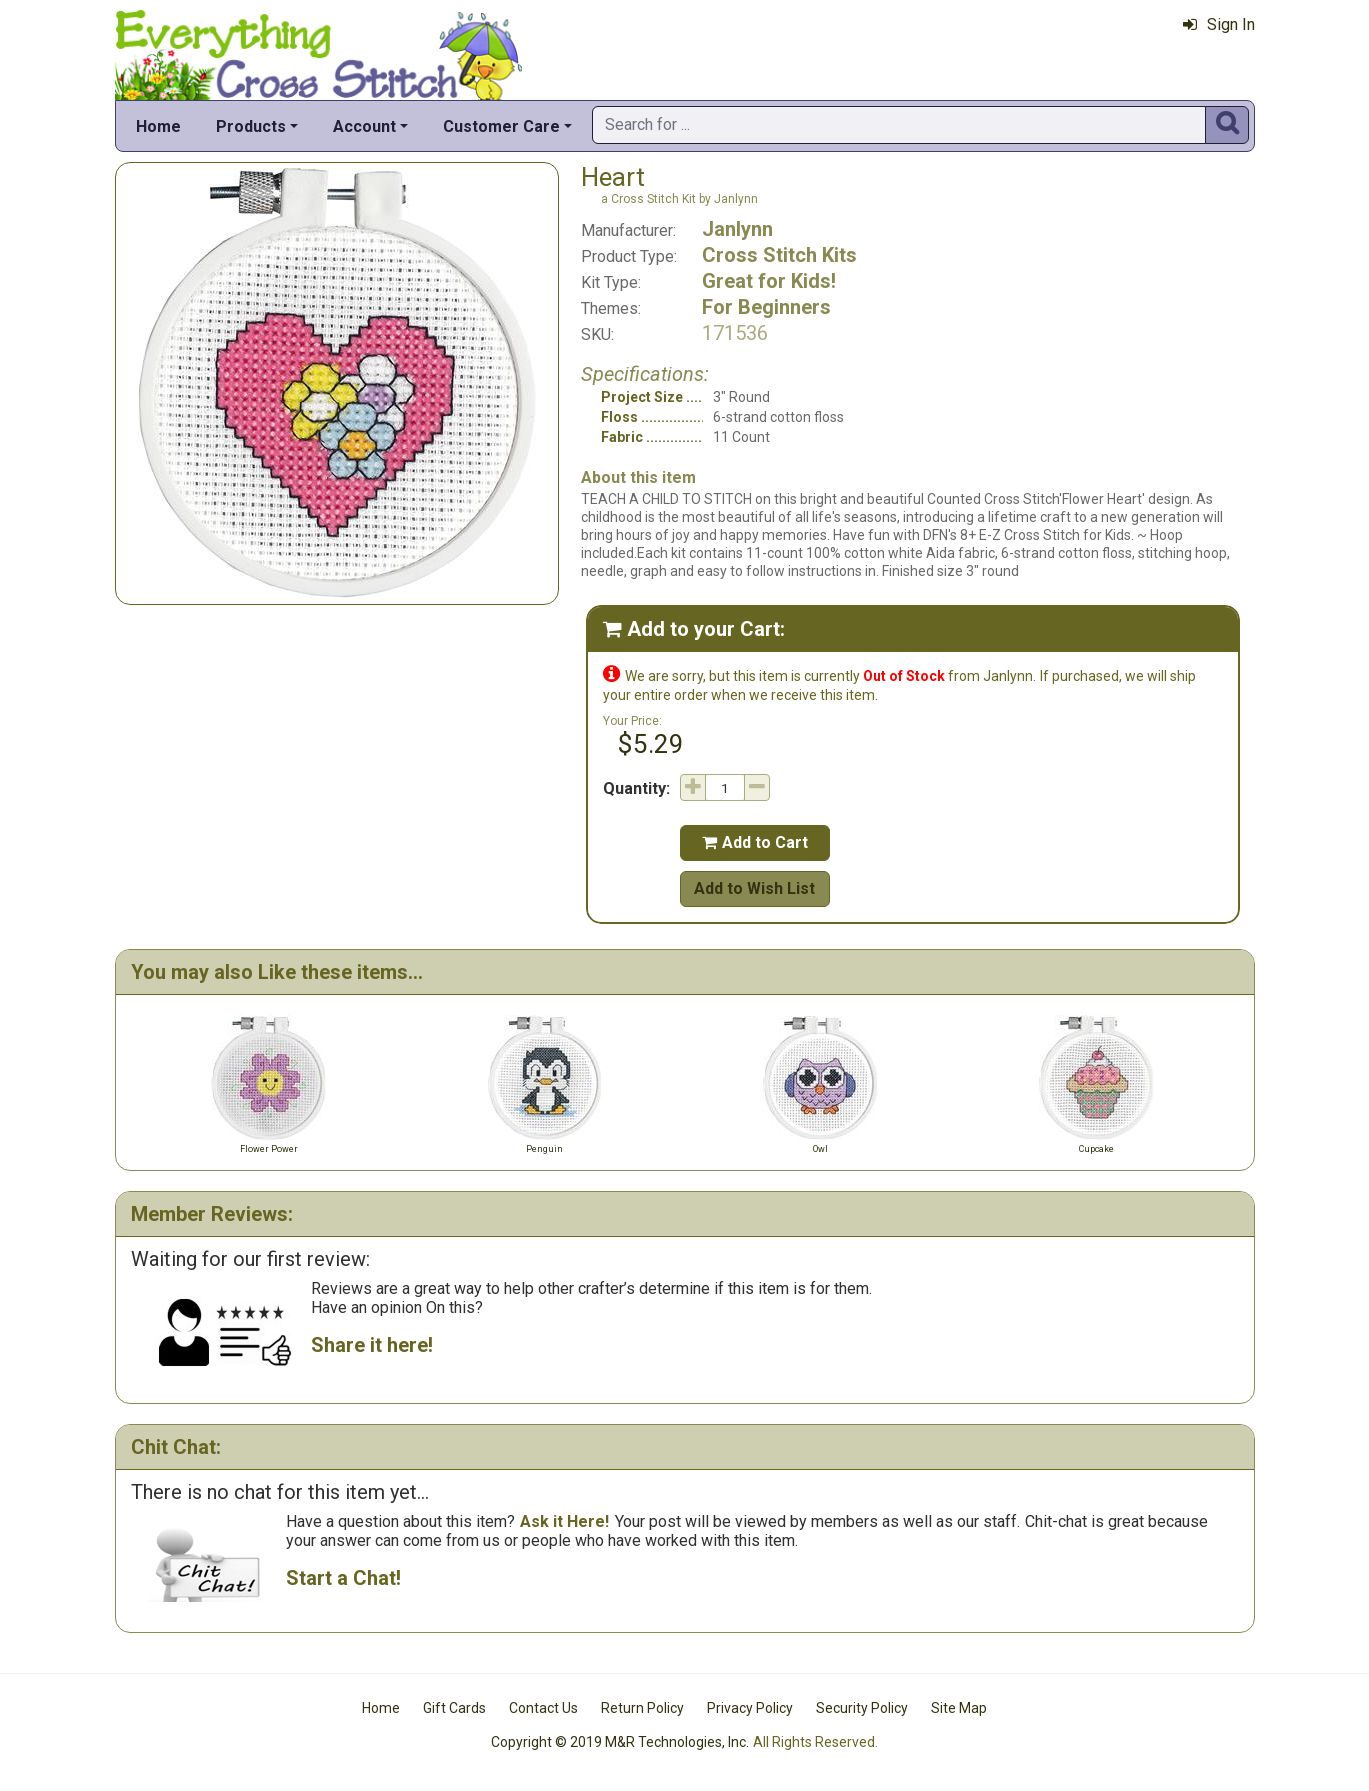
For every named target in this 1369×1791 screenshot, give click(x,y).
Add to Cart (755, 842)
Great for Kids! (769, 281)
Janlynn (737, 229)
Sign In (1219, 24)
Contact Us (543, 1708)
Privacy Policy (750, 1708)
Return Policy (642, 1708)
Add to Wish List (754, 888)
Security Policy (862, 1708)
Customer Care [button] (501, 126)
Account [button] (364, 126)
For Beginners (766, 307)
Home (158, 126)
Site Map (959, 1708)
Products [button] (251, 126)
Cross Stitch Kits (779, 255)
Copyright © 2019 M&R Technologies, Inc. (620, 1742)
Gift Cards (454, 1708)
